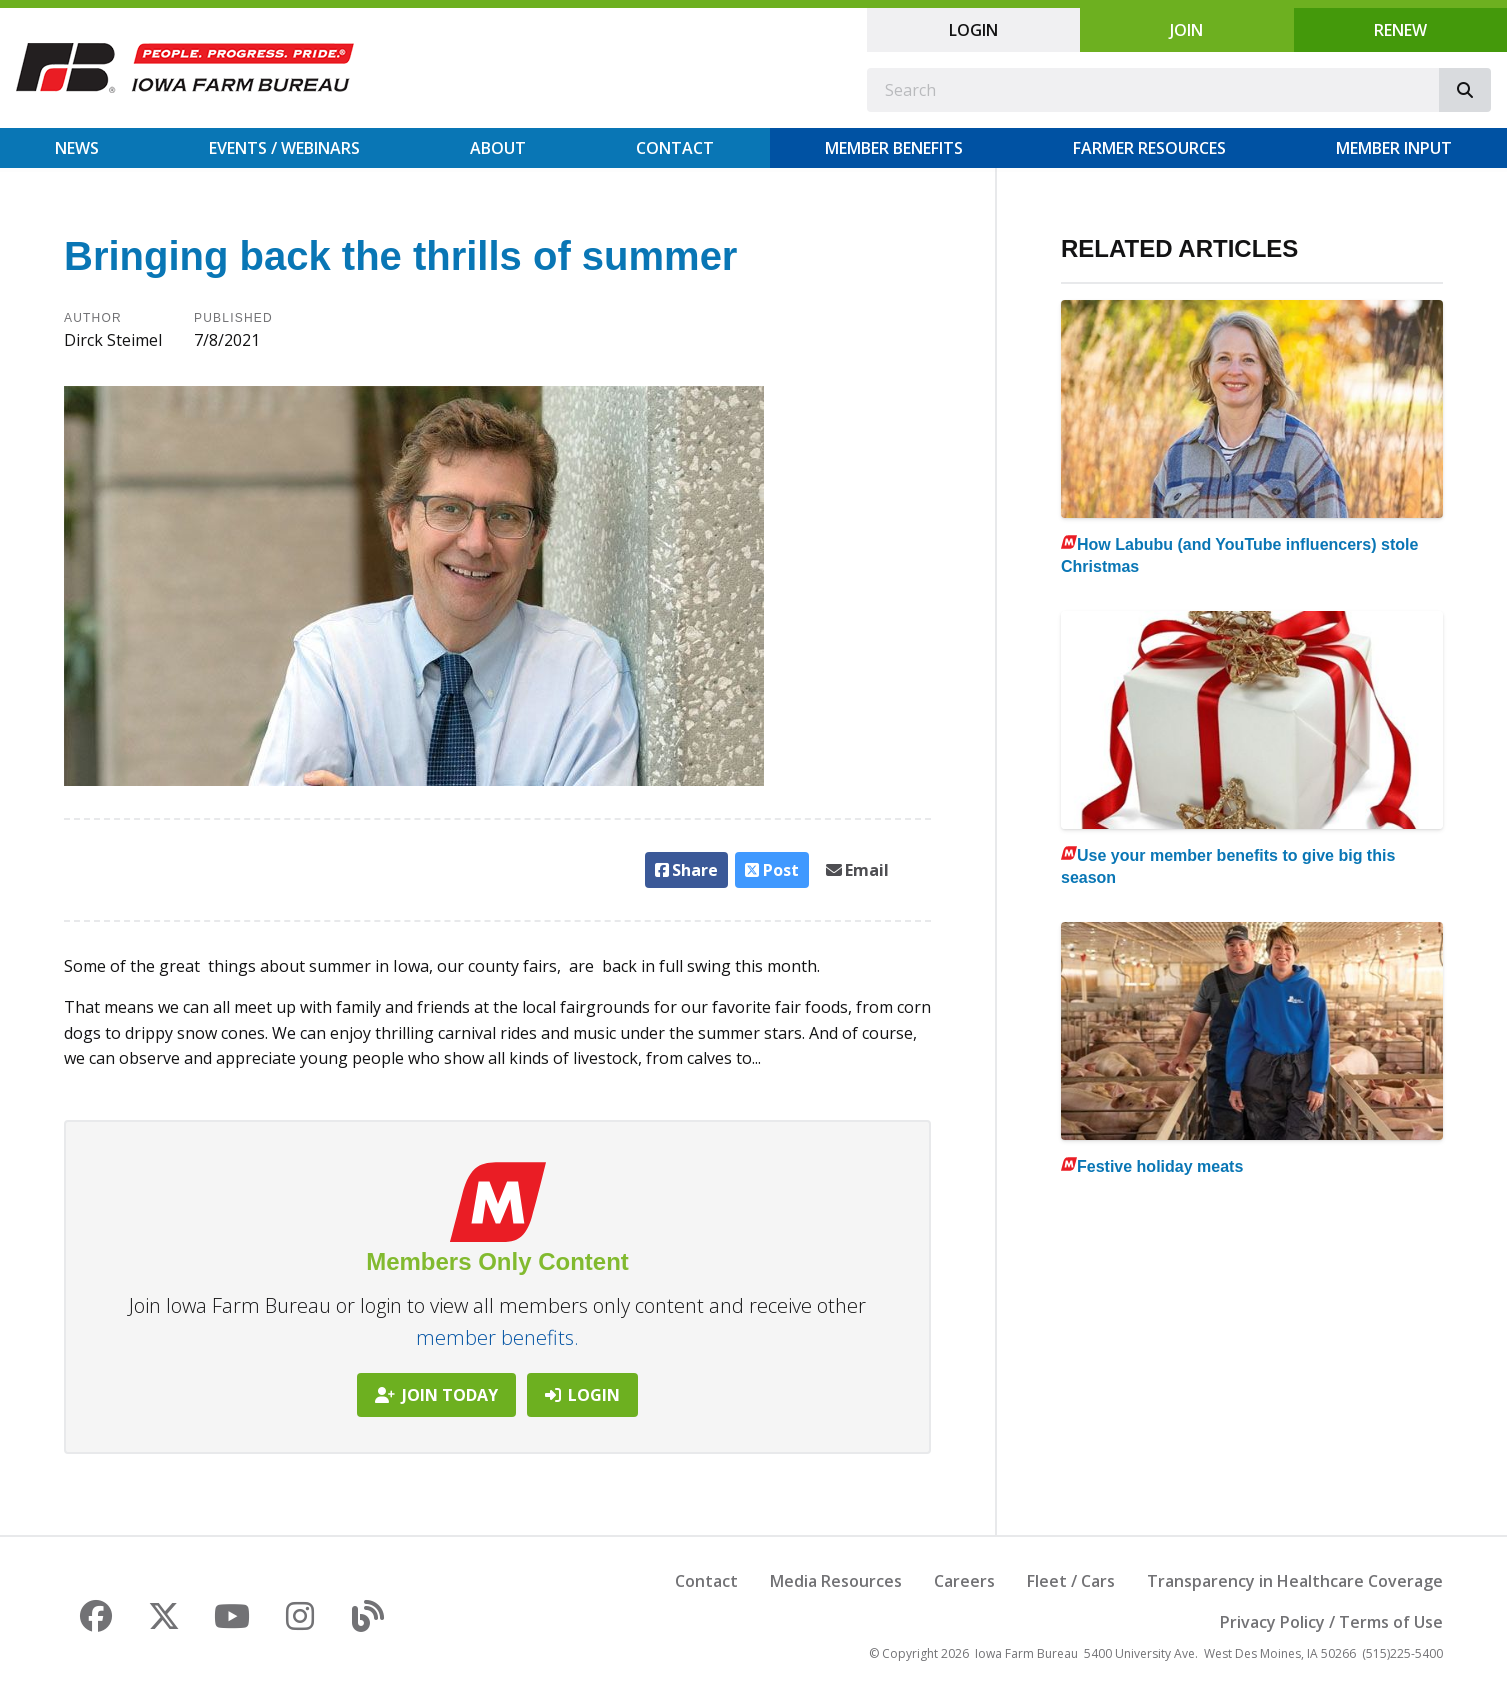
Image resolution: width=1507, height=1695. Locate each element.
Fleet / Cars (1071, 1581)
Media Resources (836, 1581)
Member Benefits (894, 148)
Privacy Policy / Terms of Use (1331, 1622)
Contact (675, 148)
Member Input (1394, 148)
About (498, 148)
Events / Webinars (284, 148)
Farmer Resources (1149, 148)
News (77, 148)
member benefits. (497, 1337)
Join (1186, 30)
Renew (1400, 30)
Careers (964, 1581)
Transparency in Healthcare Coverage (1295, 1581)
